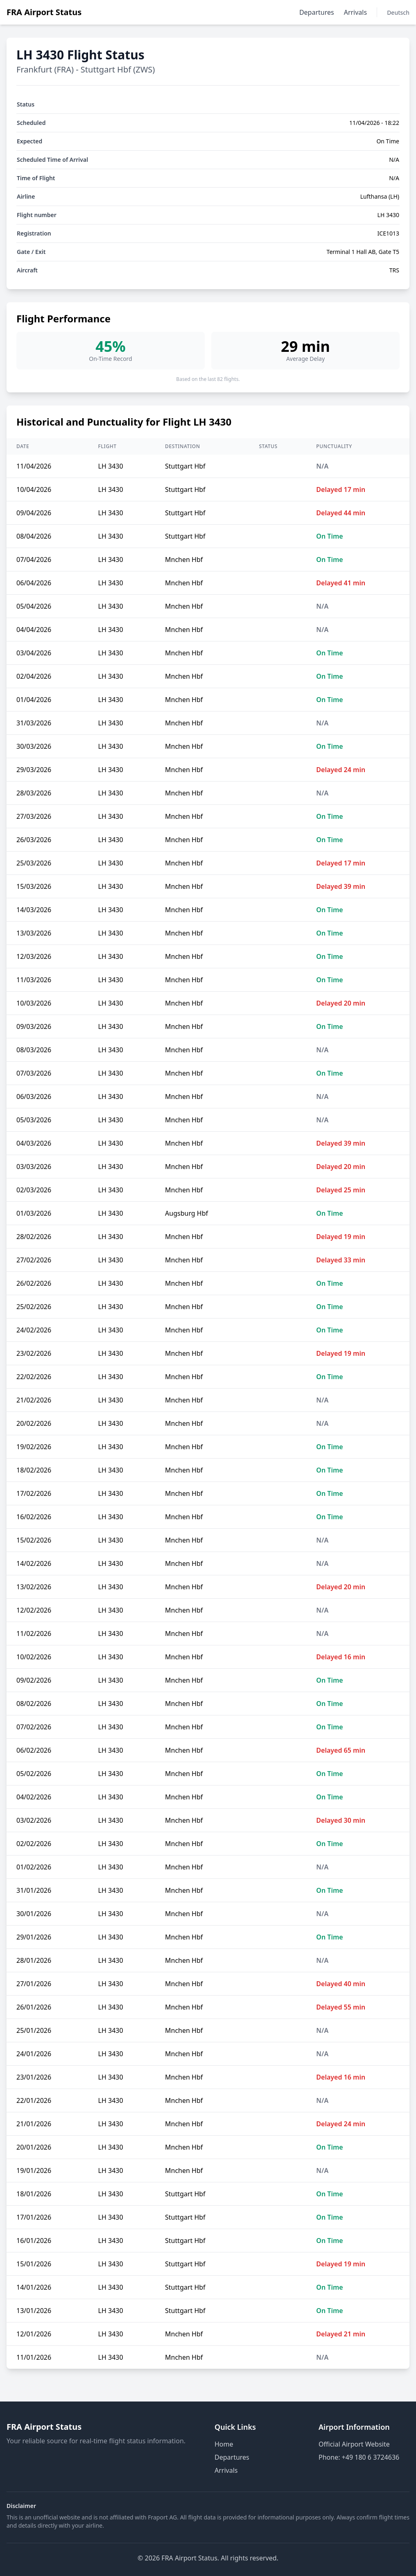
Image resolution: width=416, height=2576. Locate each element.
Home (224, 2444)
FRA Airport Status (44, 12)
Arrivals (355, 12)
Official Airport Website (354, 2444)
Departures (316, 12)
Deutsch (398, 12)
